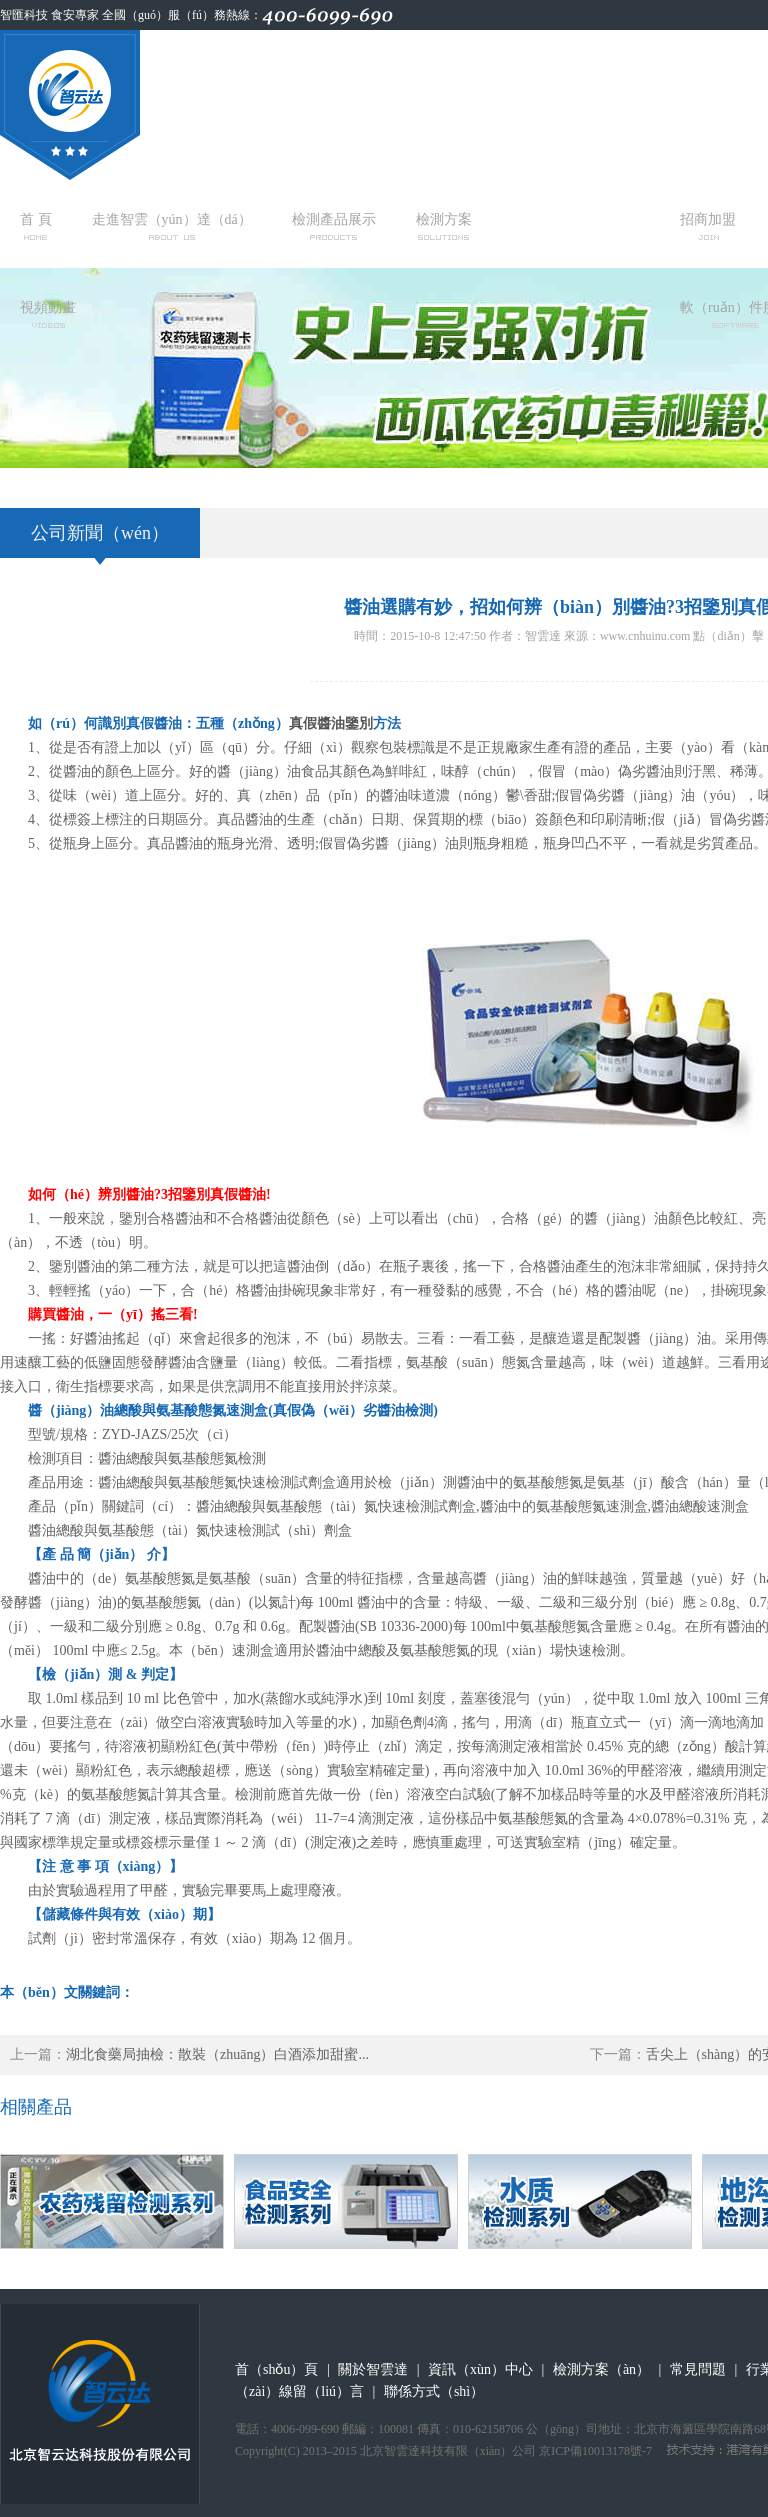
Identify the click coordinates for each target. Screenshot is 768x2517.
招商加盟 (708, 226)
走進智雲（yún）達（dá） (172, 226)
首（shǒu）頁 (276, 2369)
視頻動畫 (48, 314)
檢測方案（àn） (601, 2369)
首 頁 (36, 226)
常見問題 (698, 2369)
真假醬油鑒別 (331, 723)
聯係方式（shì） (434, 2391)
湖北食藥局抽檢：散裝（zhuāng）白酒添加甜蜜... (217, 2054)
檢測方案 (444, 226)
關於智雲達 (373, 2369)
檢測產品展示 (334, 226)
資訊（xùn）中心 (480, 2369)
